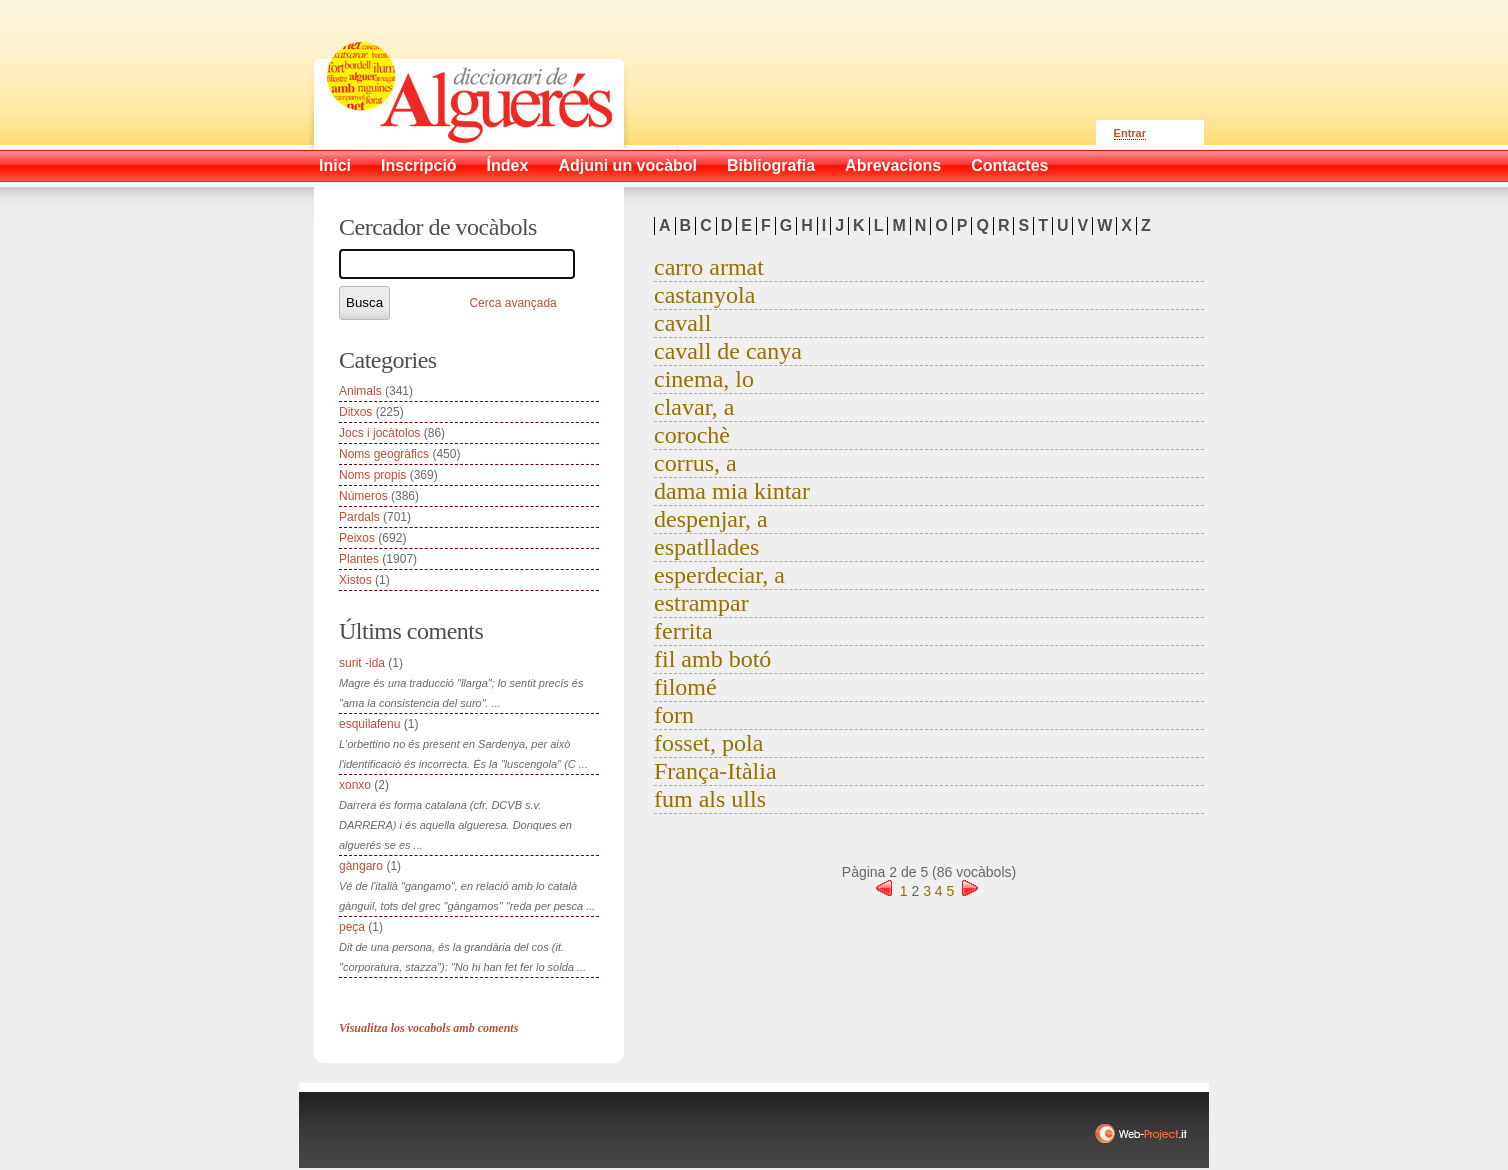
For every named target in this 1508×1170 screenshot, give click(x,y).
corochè (692, 435)
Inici (335, 165)
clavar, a (694, 407)
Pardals (359, 517)
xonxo (355, 785)
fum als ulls (710, 799)
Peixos (357, 538)
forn (674, 715)
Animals (360, 391)
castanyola (704, 295)
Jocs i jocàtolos (379, 433)
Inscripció (419, 165)
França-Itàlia (715, 771)
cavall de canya (728, 351)
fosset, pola (708, 743)
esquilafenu (369, 724)
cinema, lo (704, 379)
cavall (682, 323)
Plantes (359, 559)
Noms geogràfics (384, 454)
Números (363, 496)
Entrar (1130, 133)
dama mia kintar (732, 491)
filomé (685, 687)
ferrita (683, 631)
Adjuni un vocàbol (627, 165)
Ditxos (355, 412)
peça (352, 927)
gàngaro (361, 866)
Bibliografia (771, 165)
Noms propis (372, 475)
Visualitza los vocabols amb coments (428, 1028)
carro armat (709, 267)
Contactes (1009, 165)
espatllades (706, 547)
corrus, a (695, 463)
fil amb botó (712, 659)
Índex (508, 165)
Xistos (355, 580)
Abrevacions (893, 165)
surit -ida (362, 663)
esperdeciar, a (719, 575)
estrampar (701, 603)
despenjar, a (711, 519)
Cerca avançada (512, 303)
